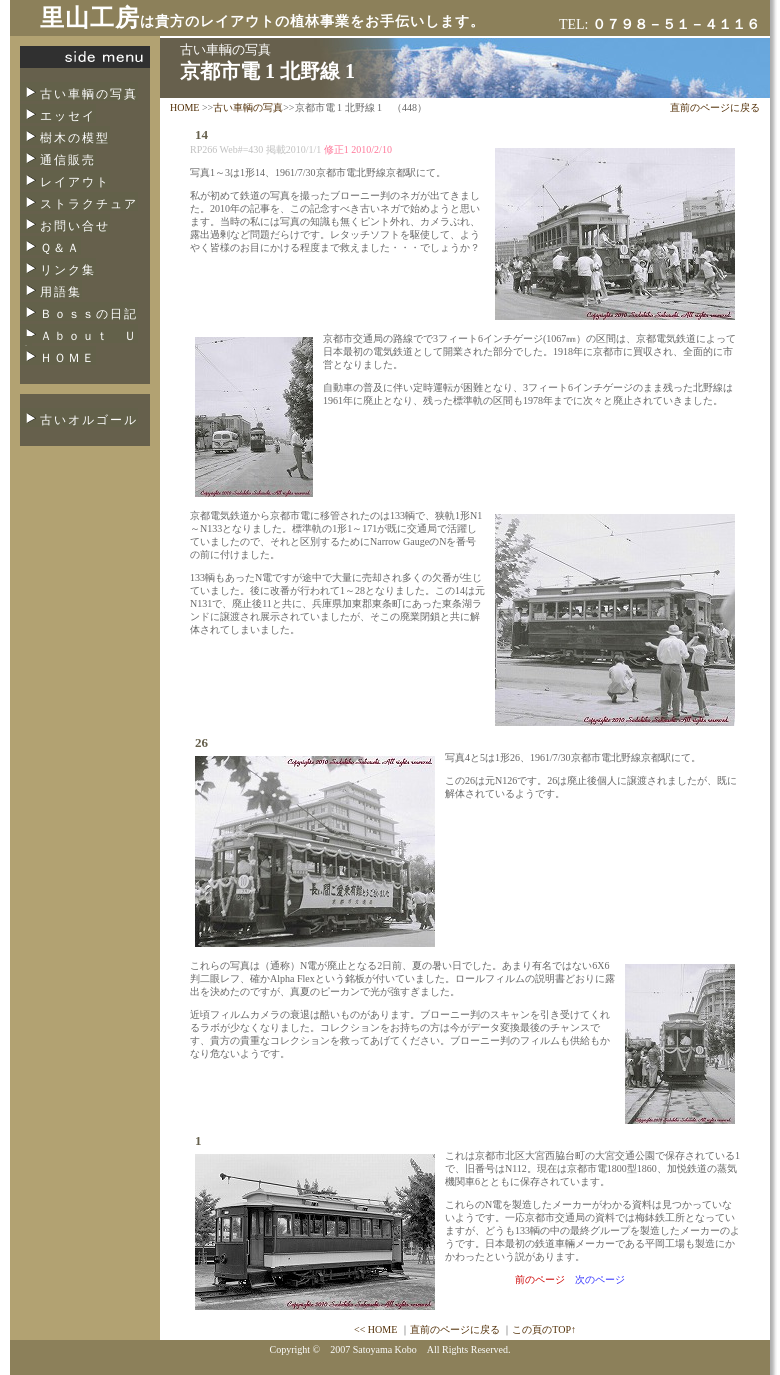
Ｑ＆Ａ (60, 248)
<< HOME (375, 1329)
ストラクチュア (89, 204)
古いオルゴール (89, 420)
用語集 (61, 292)
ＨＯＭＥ (68, 358)
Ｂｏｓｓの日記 (89, 314)
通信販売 (68, 160)
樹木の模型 (75, 138)
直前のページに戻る (715, 107)
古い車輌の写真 (89, 94)
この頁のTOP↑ (544, 1329)
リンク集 (68, 270)
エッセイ (68, 116)
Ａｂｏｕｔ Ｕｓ (79, 342)
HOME (184, 107)
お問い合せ (75, 226)
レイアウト (75, 182)
